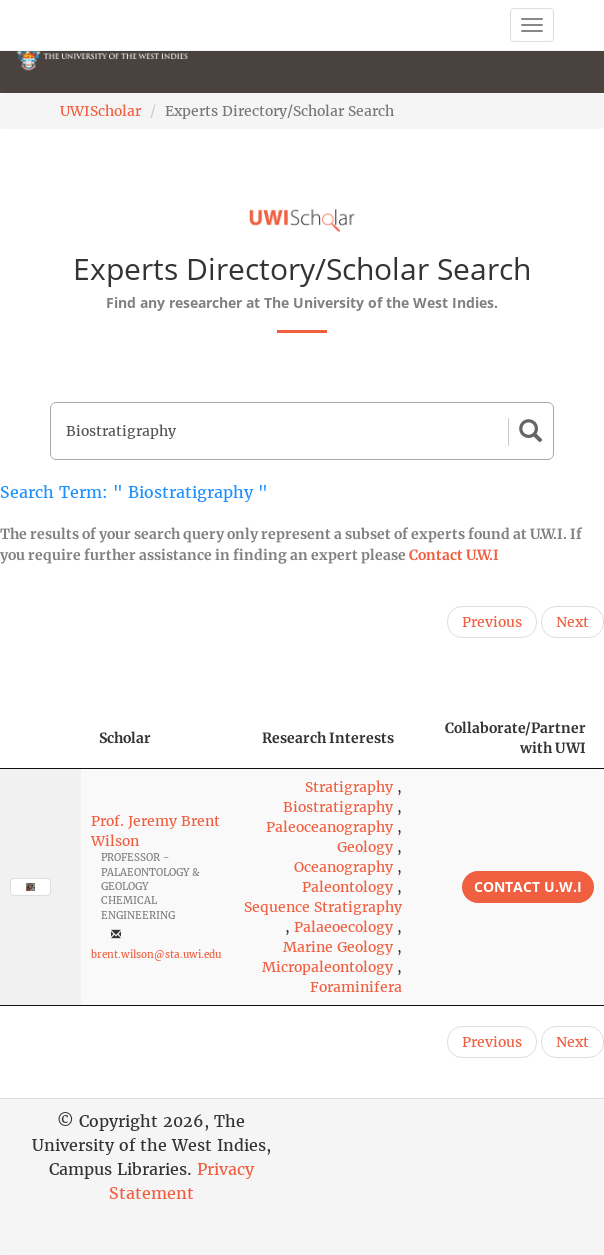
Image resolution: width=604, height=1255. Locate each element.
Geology (365, 847)
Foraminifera (356, 987)
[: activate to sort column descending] (40, 738)
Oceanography (343, 867)
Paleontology (347, 887)
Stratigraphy (349, 787)
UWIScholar (100, 111)
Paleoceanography (329, 827)
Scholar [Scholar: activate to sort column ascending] (125, 738)
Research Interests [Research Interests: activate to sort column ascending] (328, 738)
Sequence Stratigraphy (323, 907)
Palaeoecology (343, 927)
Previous (492, 622)
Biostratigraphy (338, 807)
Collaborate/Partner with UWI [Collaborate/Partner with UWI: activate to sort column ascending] (515, 738)
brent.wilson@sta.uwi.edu (156, 954)
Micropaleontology (327, 967)
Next (572, 622)
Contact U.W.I (454, 555)
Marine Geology (338, 947)
